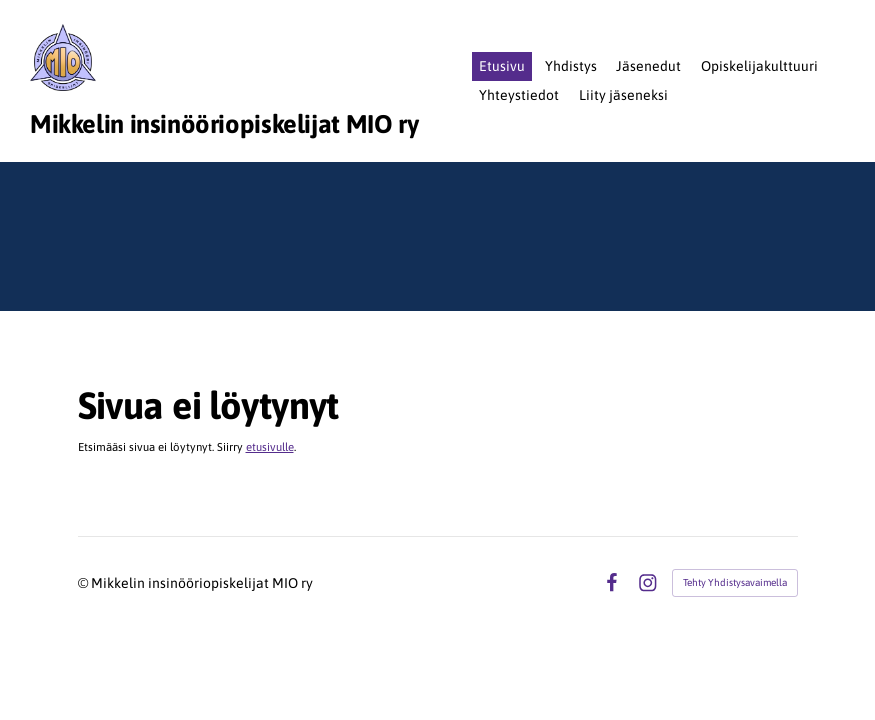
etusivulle (270, 446)
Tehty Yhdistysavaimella (735, 582)
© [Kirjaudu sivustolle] (84, 583)
